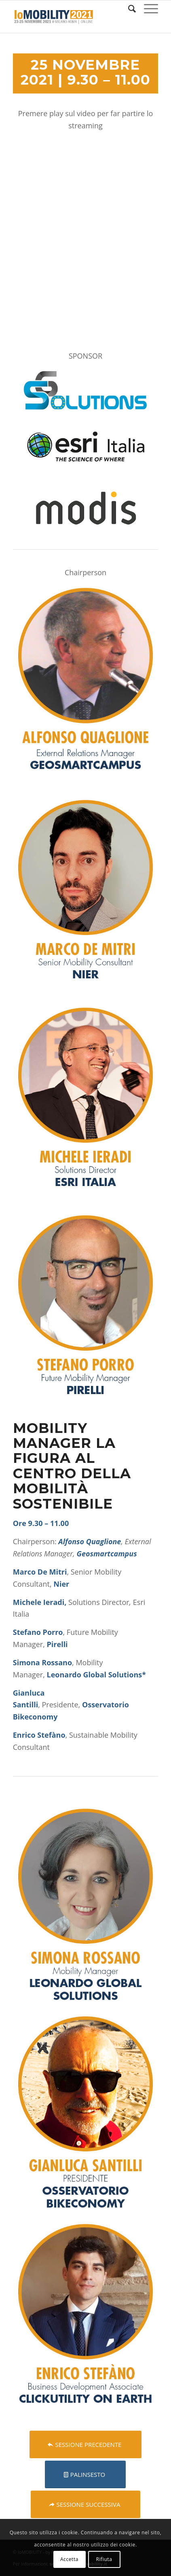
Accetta (69, 2559)
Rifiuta (104, 2559)
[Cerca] (128, 8)
